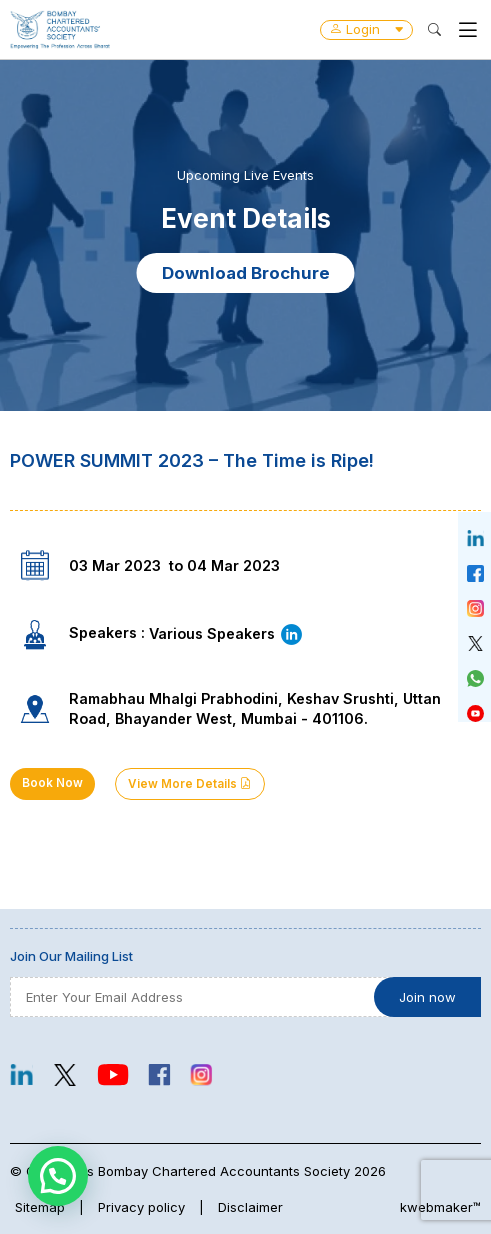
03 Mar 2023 (115, 565)
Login (366, 29)
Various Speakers (226, 633)
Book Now (52, 783)
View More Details (190, 784)
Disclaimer (250, 1207)
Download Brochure (246, 273)
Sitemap (40, 1207)
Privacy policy (141, 1207)
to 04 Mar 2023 (224, 565)
